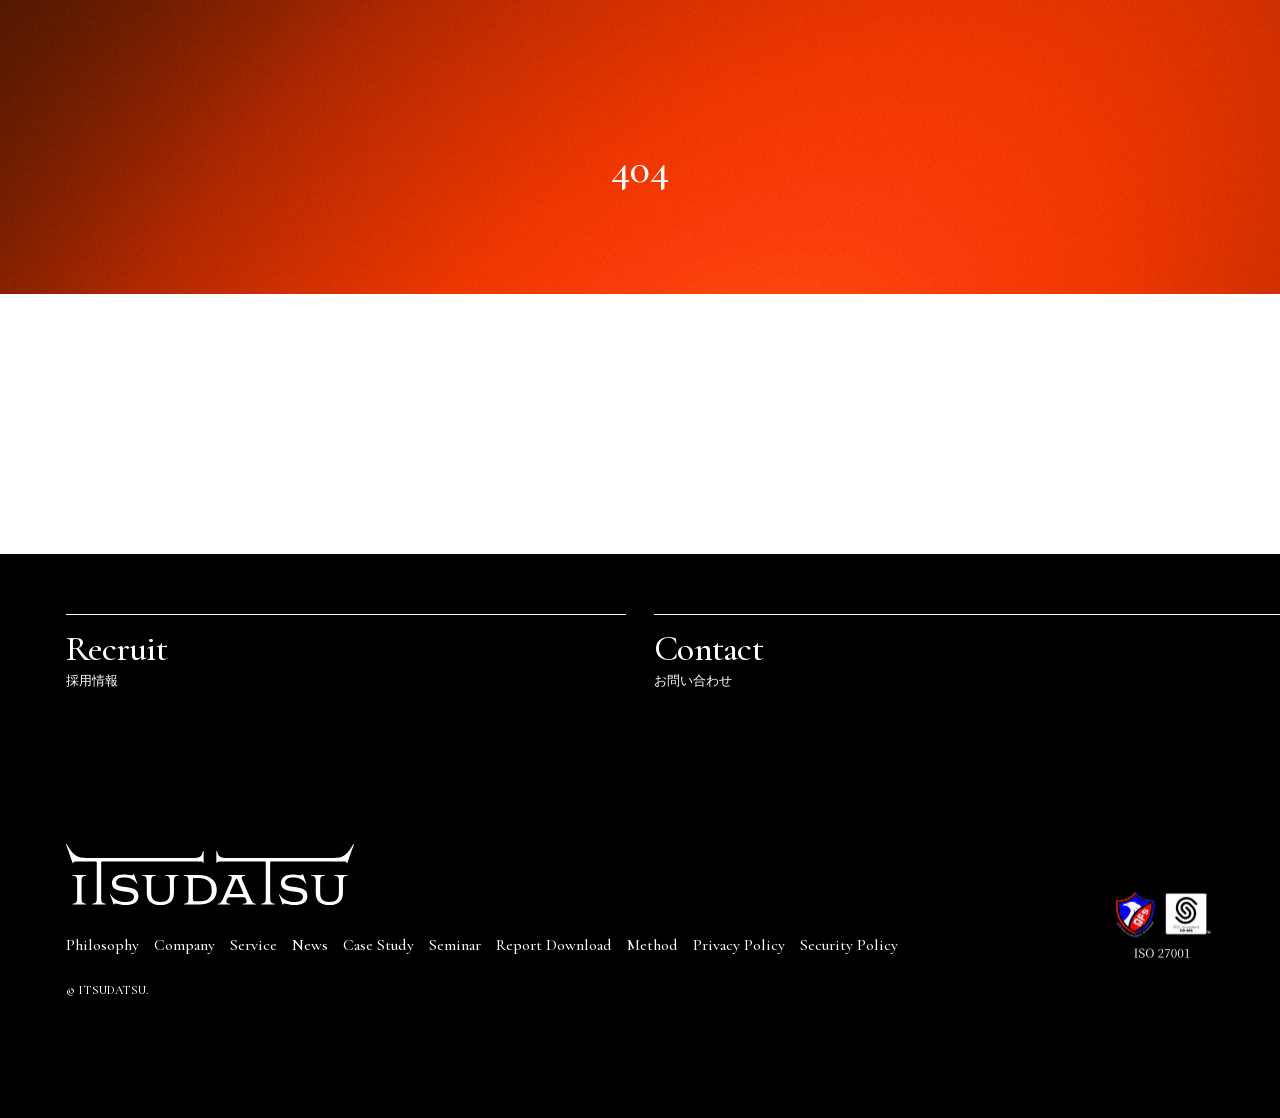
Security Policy (849, 945)
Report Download (554, 945)
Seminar (455, 945)
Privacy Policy (739, 945)
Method (652, 945)
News (310, 945)
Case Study (378, 945)
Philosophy (102, 945)
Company (184, 945)
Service (253, 945)
